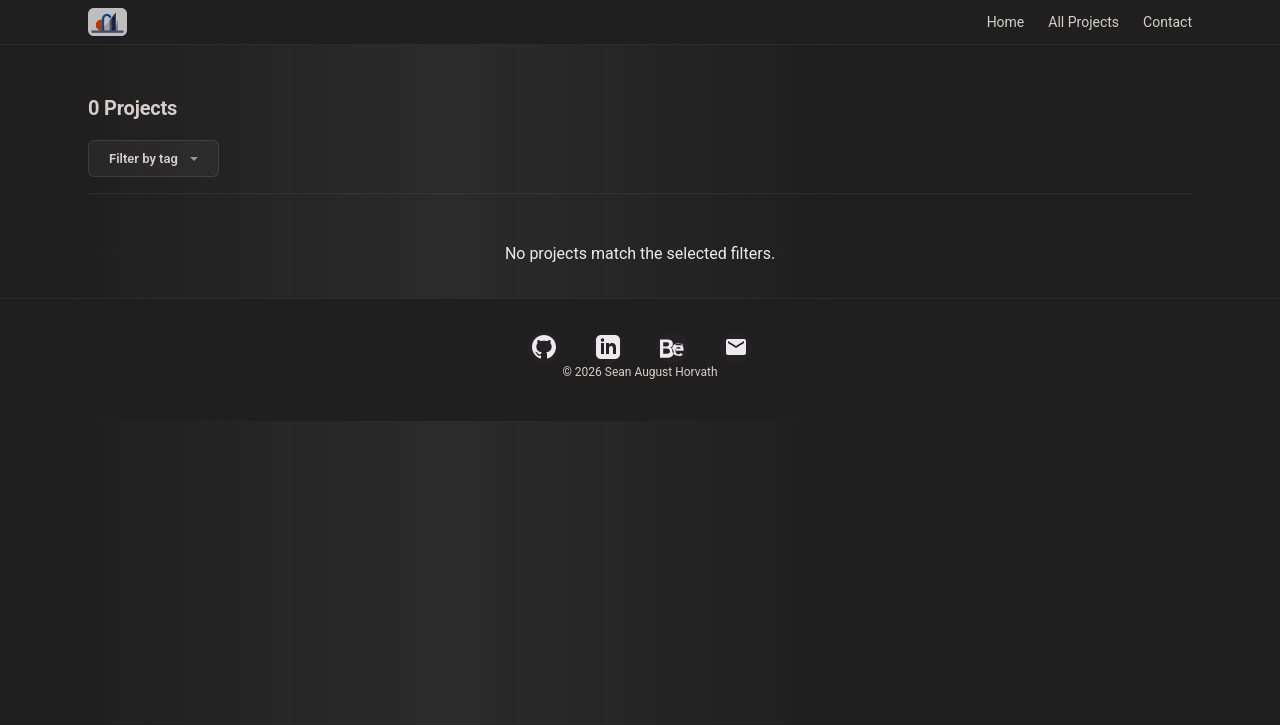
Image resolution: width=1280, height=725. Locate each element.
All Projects (1083, 22)
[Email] (736, 347)
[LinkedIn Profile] (608, 347)
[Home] (107, 22)
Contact (1167, 22)
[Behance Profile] (672, 347)
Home (1006, 22)
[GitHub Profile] (544, 347)
